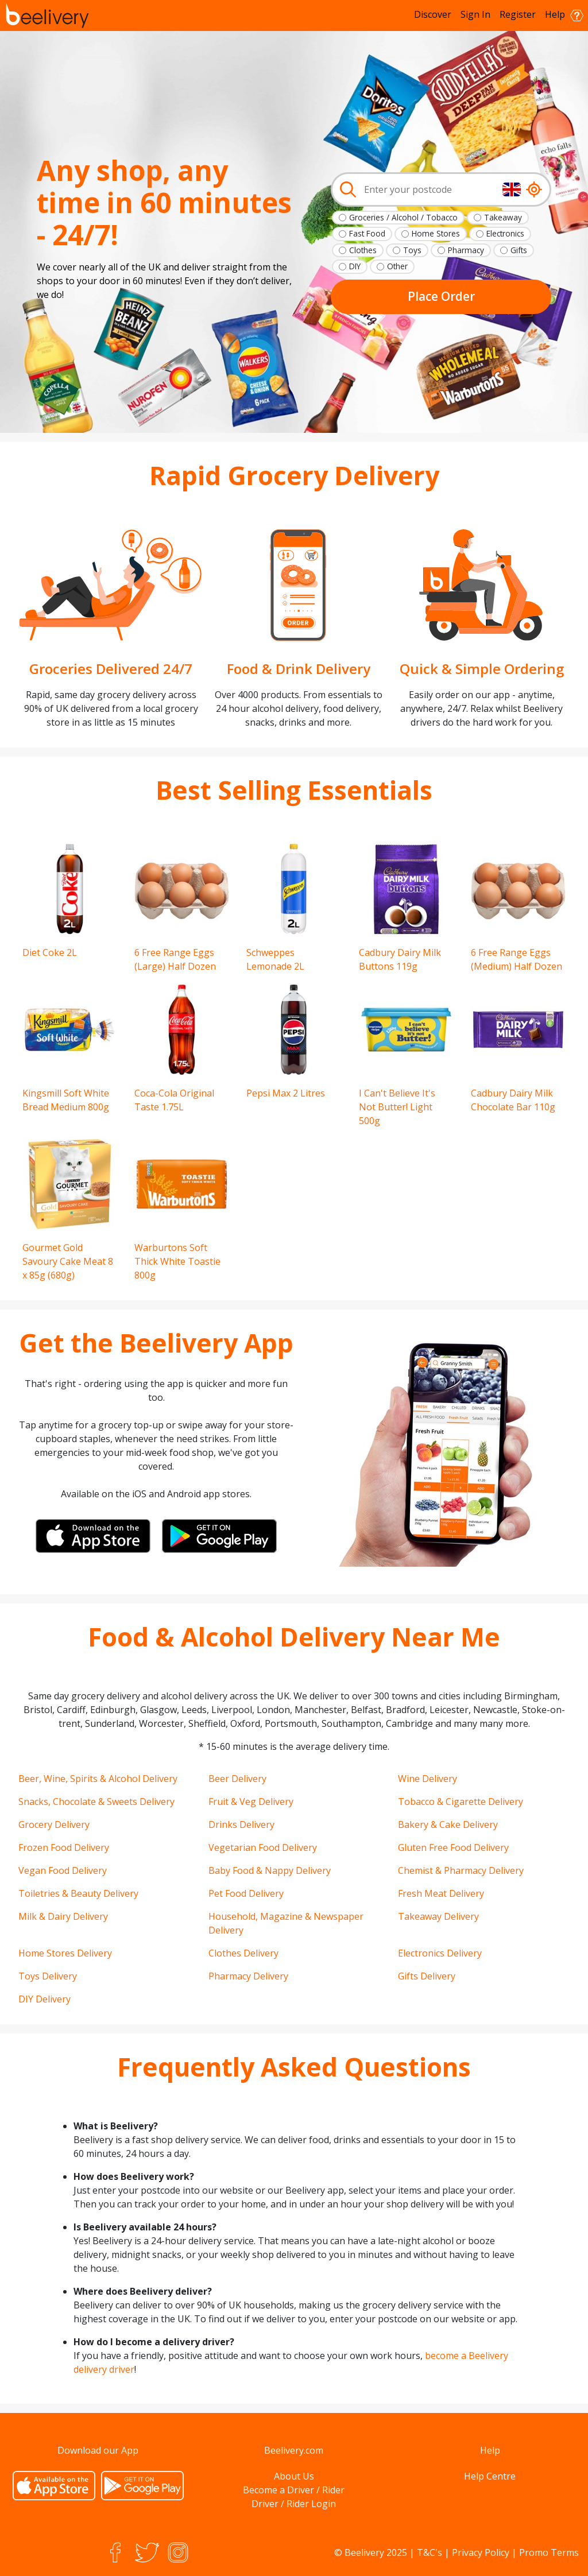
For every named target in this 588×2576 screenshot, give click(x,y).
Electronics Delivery (440, 1953)
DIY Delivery (44, 1999)
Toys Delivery (47, 1976)
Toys (412, 250)
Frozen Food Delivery (63, 1847)
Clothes (363, 250)
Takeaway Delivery (438, 1916)
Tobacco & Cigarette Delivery (460, 1801)
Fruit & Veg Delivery (250, 1801)
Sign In (475, 14)
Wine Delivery (427, 1778)
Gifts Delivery (426, 1976)
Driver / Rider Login (294, 2503)
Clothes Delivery (243, 1953)
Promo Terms (549, 2552)
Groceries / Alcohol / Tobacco (403, 217)
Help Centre (490, 2476)
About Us (294, 2476)
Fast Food (367, 233)
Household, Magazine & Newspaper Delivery (285, 1923)
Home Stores (436, 233)
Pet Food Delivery (246, 1893)
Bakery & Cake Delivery (448, 1824)
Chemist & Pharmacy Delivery (461, 1870)
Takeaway (503, 217)
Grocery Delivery (54, 1824)
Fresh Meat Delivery (441, 1893)
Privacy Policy (480, 2552)
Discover (432, 14)
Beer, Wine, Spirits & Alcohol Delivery (97, 1778)
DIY (355, 266)
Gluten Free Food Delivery (453, 1847)
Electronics (505, 233)
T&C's (429, 2552)
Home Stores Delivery (65, 1953)
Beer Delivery (237, 1778)
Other (397, 266)
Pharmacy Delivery (248, 1976)
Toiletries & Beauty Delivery (78, 1893)
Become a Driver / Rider (294, 2490)
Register (518, 14)
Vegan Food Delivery (62, 1870)
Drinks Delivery (241, 1824)
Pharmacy (466, 250)
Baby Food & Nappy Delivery (269, 1870)
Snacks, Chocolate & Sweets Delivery (96, 1801)
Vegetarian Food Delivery (262, 1847)
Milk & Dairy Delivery (63, 1916)
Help (564, 14)
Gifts (518, 250)
